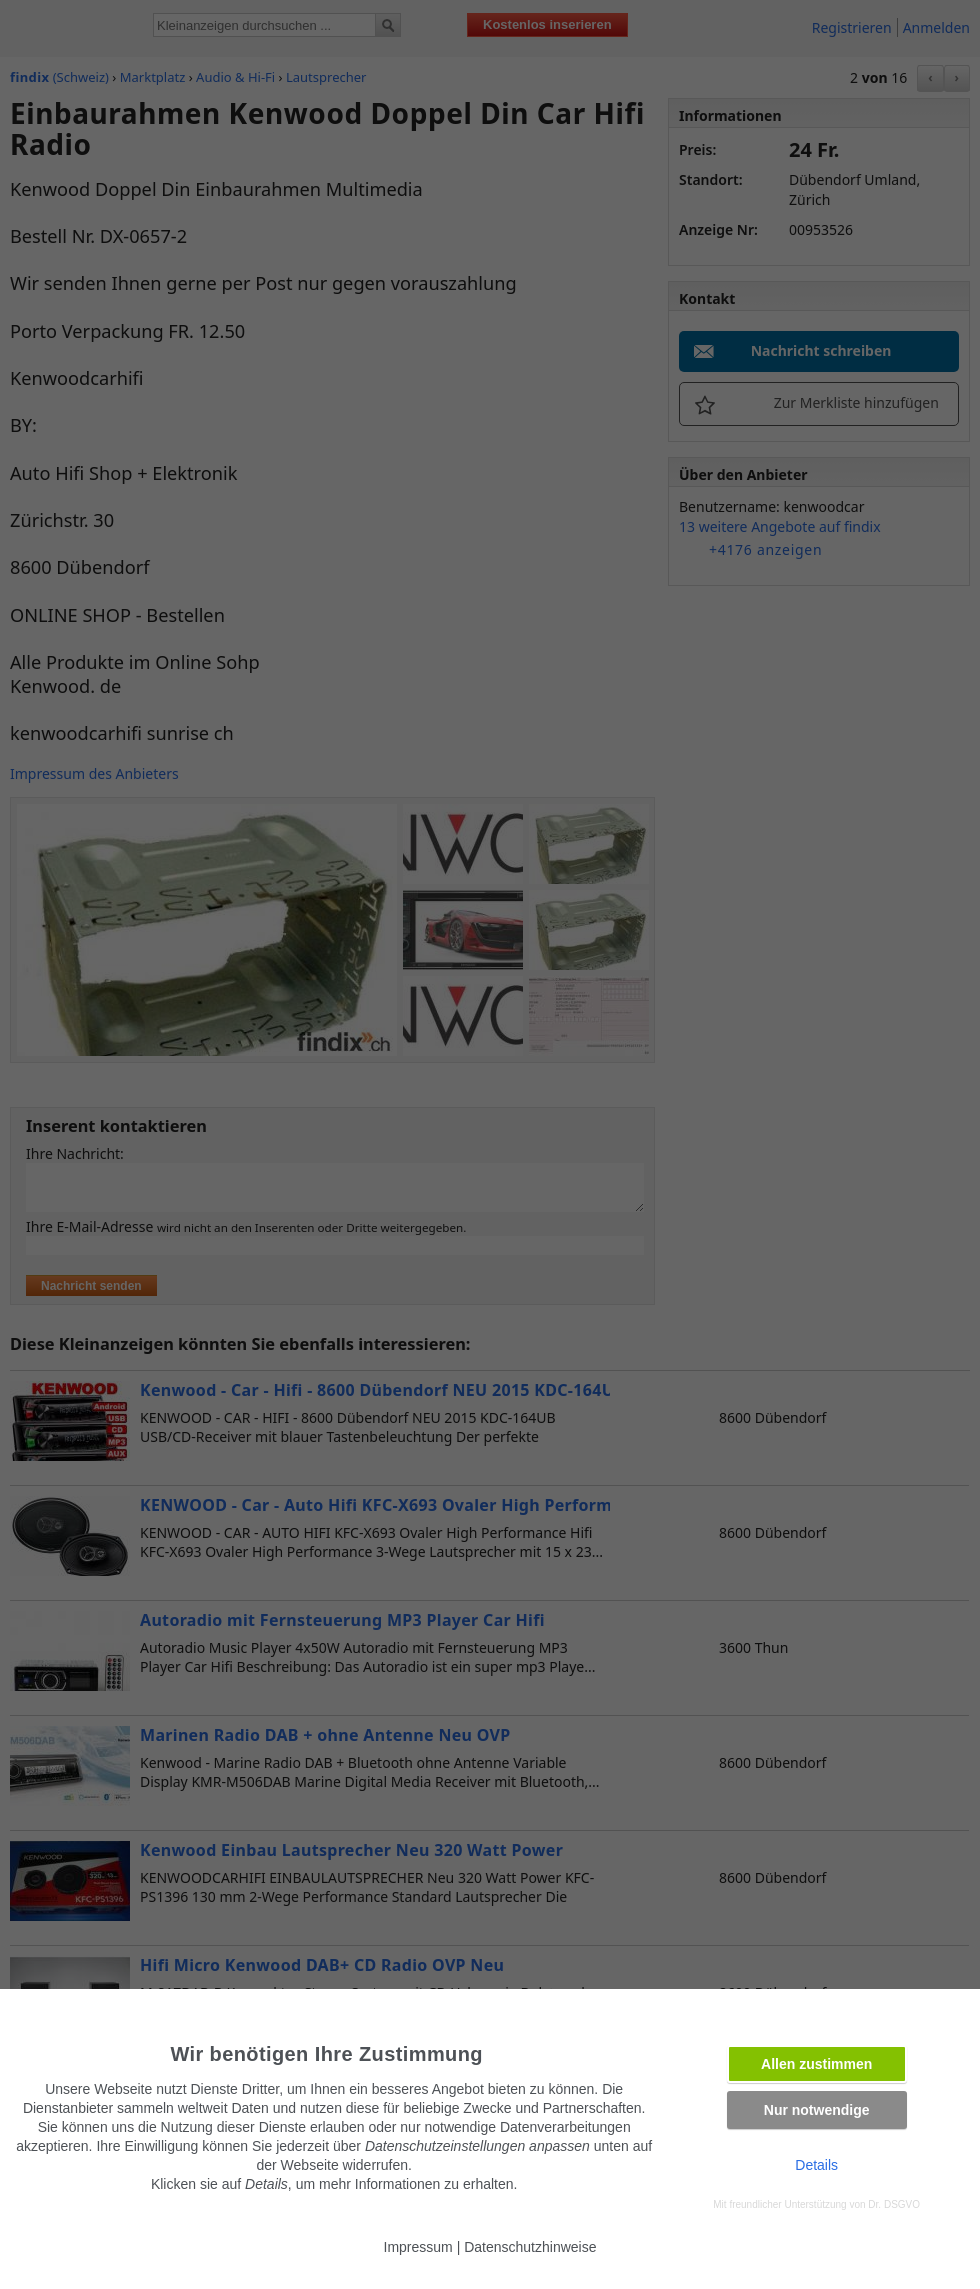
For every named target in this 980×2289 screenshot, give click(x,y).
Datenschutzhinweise (530, 2247)
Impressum (418, 2247)
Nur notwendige (817, 2110)
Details (816, 2165)
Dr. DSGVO (894, 2204)
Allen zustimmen (816, 2064)
